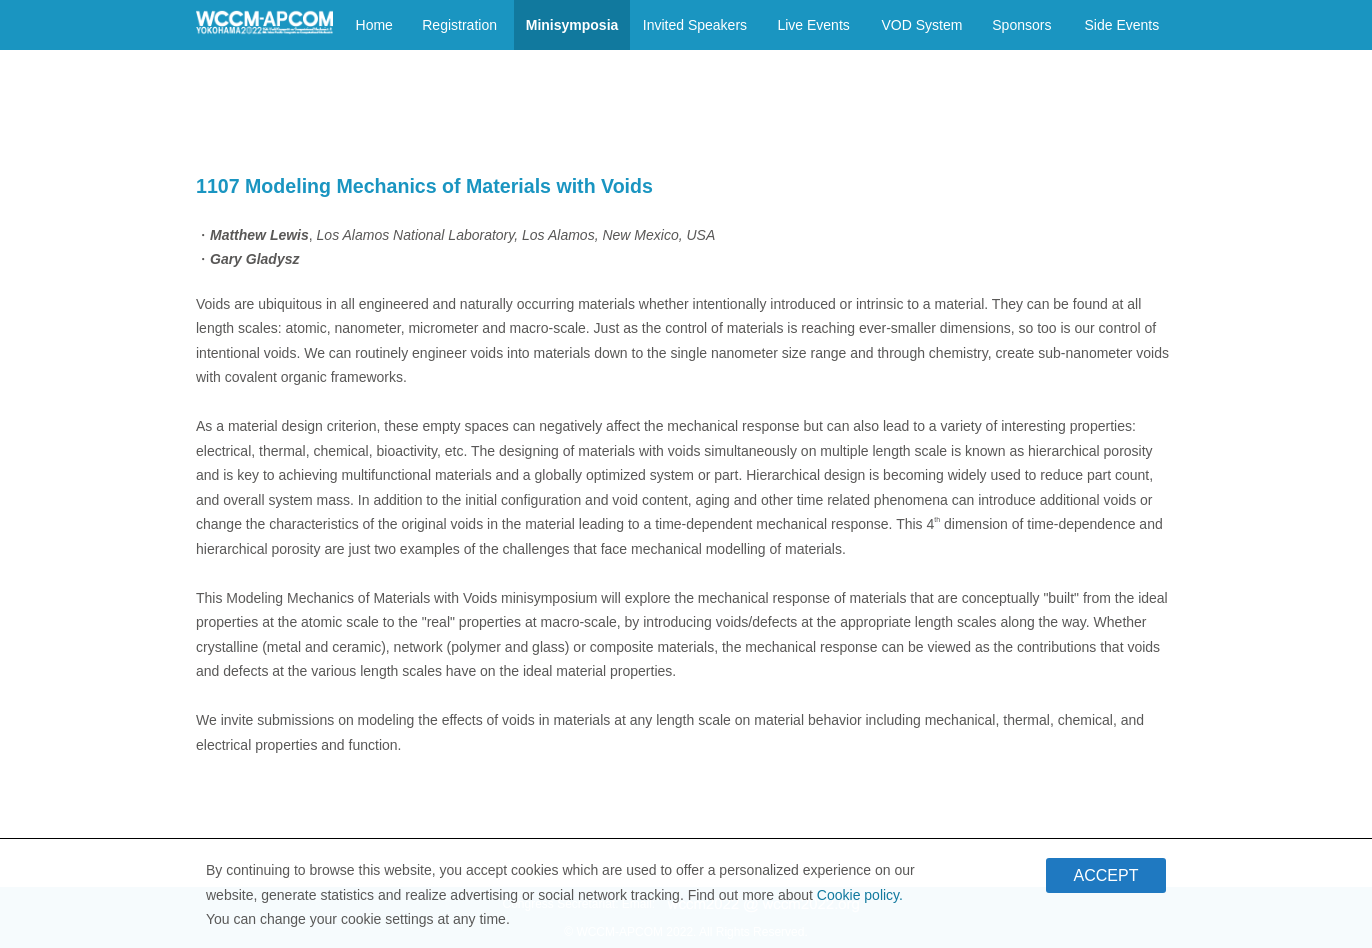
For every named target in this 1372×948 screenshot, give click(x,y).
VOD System (921, 25)
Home (374, 25)
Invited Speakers (695, 25)
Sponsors (1021, 25)
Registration (459, 25)
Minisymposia (572, 25)
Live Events (813, 25)
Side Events (1121, 25)
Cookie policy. (860, 899)
